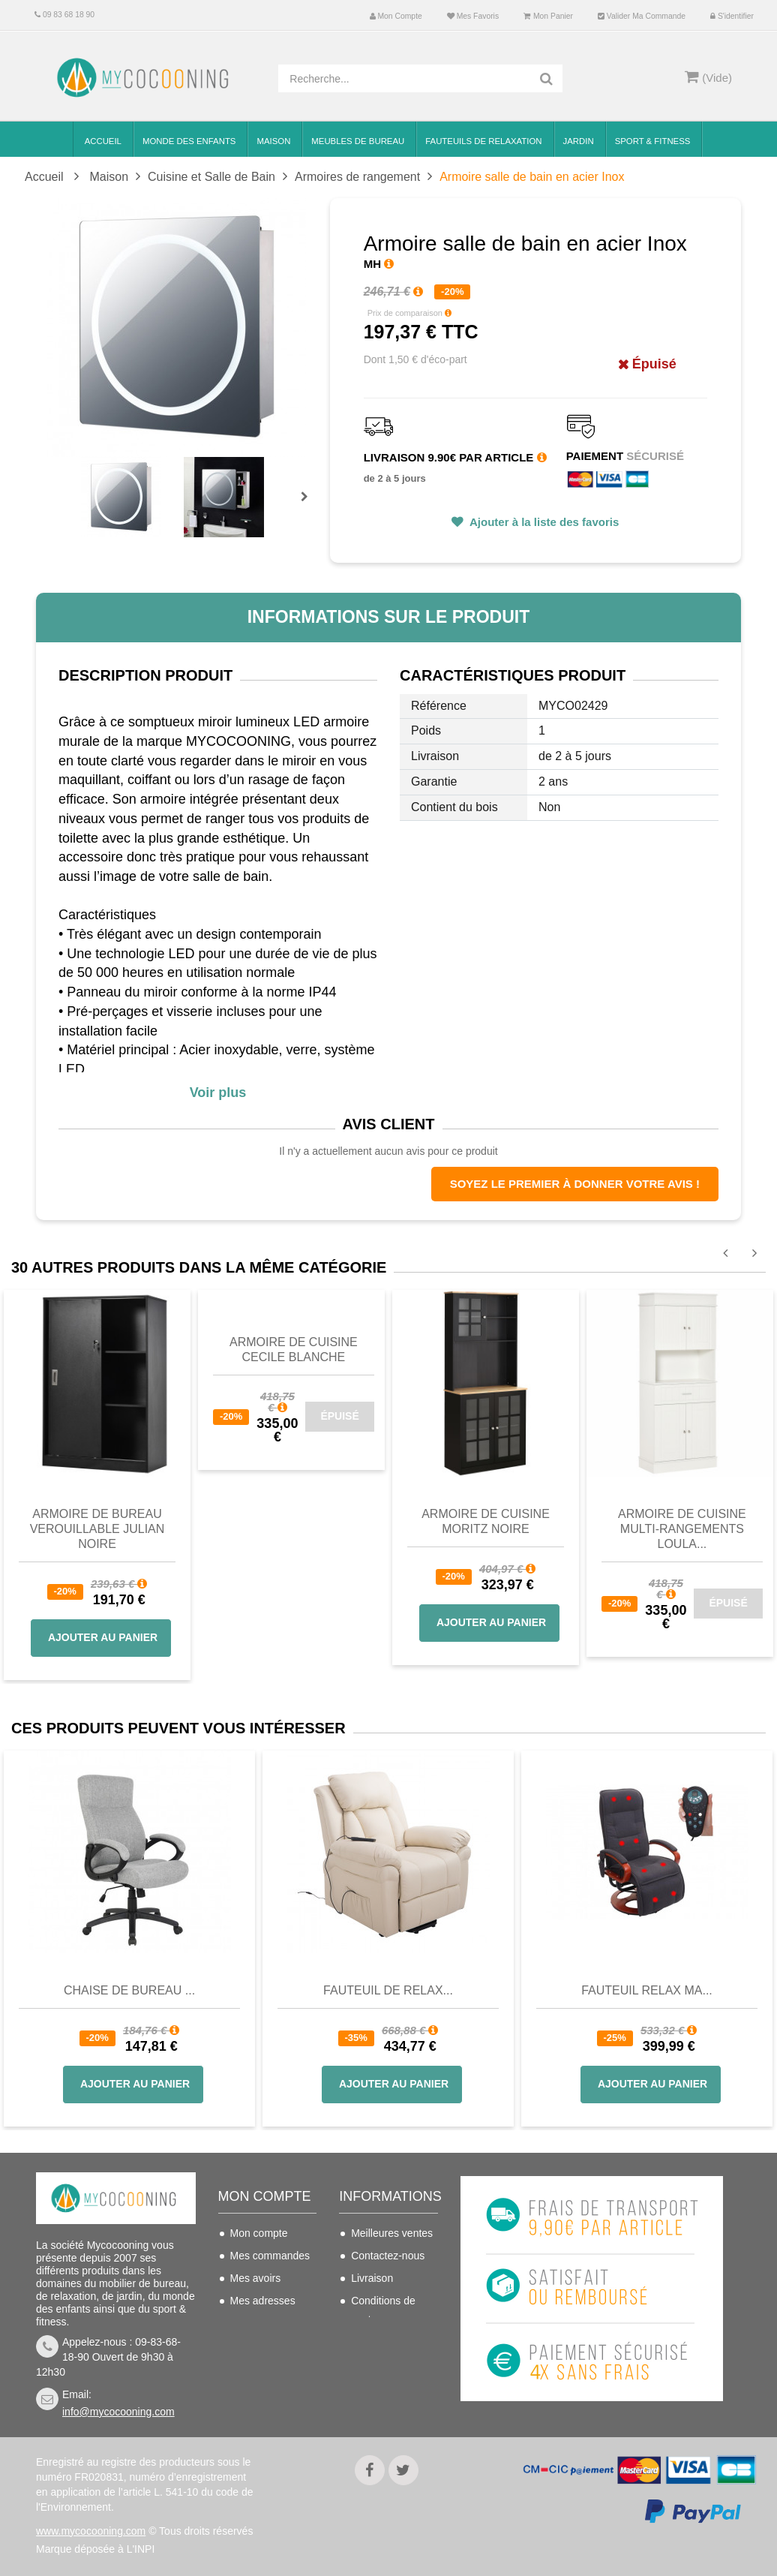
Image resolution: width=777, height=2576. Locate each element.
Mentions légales (390, 2364)
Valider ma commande (642, 16)
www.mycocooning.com (91, 2531)
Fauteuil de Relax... (388, 1990)
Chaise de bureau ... (129, 1990)
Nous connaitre (386, 2342)
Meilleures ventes (392, 2233)
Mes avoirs (255, 2278)
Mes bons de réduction (260, 2355)
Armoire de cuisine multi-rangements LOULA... (682, 1528)
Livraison (372, 2278)
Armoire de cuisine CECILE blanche (294, 1349)
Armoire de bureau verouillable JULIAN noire (97, 1528)
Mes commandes (270, 2256)
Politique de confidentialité (383, 2396)
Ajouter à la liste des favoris (542, 522)
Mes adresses (263, 2301)
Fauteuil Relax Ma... (646, 1990)
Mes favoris (473, 16)
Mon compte (396, 16)
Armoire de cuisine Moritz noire (486, 1521)
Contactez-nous (387, 2256)
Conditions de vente (383, 2310)
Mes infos (252, 2323)
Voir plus (218, 1092)
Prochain (310, 506)
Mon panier (548, 16)
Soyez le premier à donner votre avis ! (575, 1183)
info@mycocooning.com (118, 2412)
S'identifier (732, 16)
